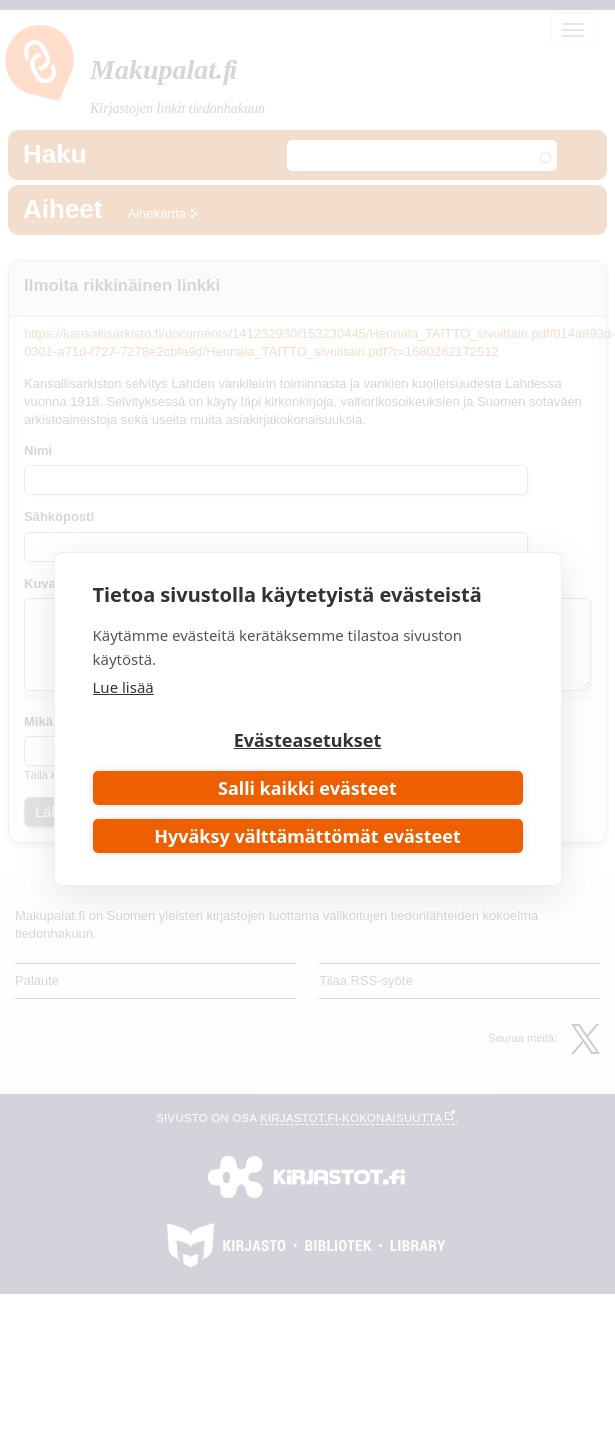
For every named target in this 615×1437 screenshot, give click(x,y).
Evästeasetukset (308, 740)
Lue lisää (123, 687)
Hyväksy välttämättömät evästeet (307, 836)
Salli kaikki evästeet (307, 788)
